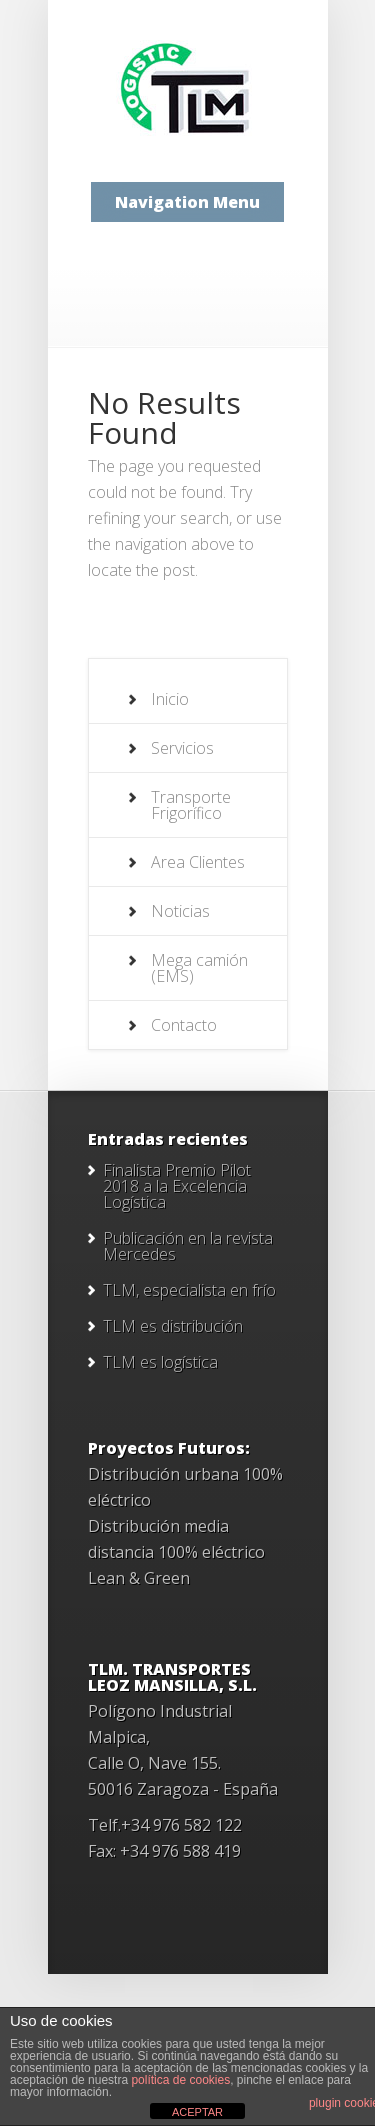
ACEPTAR (197, 2112)
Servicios (182, 748)
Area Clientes (198, 862)
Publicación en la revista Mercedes (188, 1246)
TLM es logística (160, 1362)
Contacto (184, 1025)
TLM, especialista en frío (189, 1290)
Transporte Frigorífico (191, 805)
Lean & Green (139, 1578)
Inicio (170, 699)
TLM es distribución (173, 1326)
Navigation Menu (187, 202)
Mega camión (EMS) (199, 968)
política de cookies (180, 2080)
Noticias (180, 911)
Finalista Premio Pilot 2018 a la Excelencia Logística (177, 1186)
